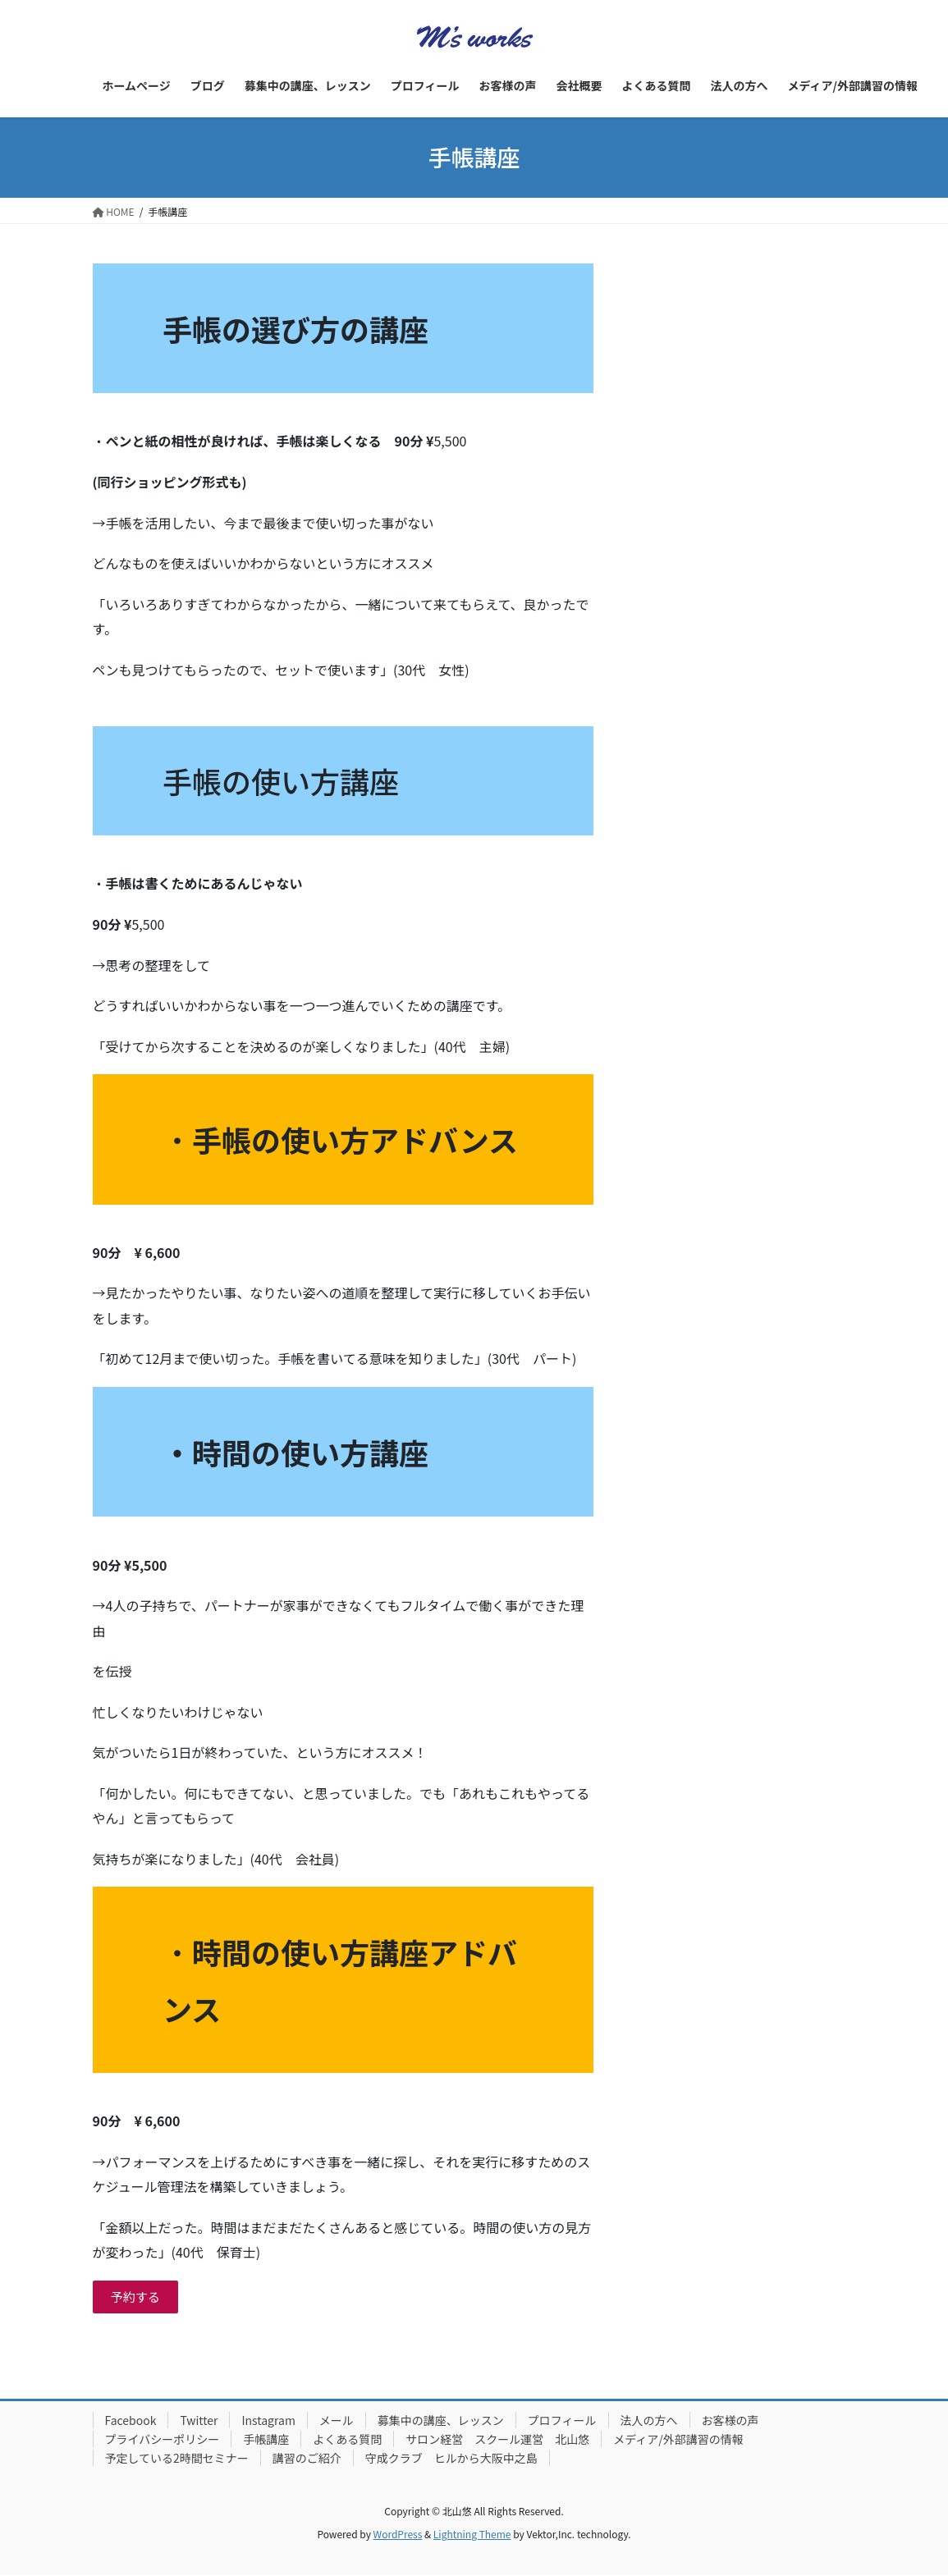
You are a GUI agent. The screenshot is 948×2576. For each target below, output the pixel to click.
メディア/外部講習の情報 (678, 2440)
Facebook (131, 2422)
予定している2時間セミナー (177, 2459)
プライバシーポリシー (162, 2440)
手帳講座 (266, 2440)
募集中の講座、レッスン (441, 2422)
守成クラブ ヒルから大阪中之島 (451, 2459)
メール (336, 2422)
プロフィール (562, 2422)
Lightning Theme (472, 2535)
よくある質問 (347, 2440)
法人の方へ (649, 2422)
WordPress (398, 2535)
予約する (138, 2298)
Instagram (268, 2422)
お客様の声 (730, 2422)
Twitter (199, 2422)
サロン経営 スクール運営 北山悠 (497, 2440)
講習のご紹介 (306, 2459)
